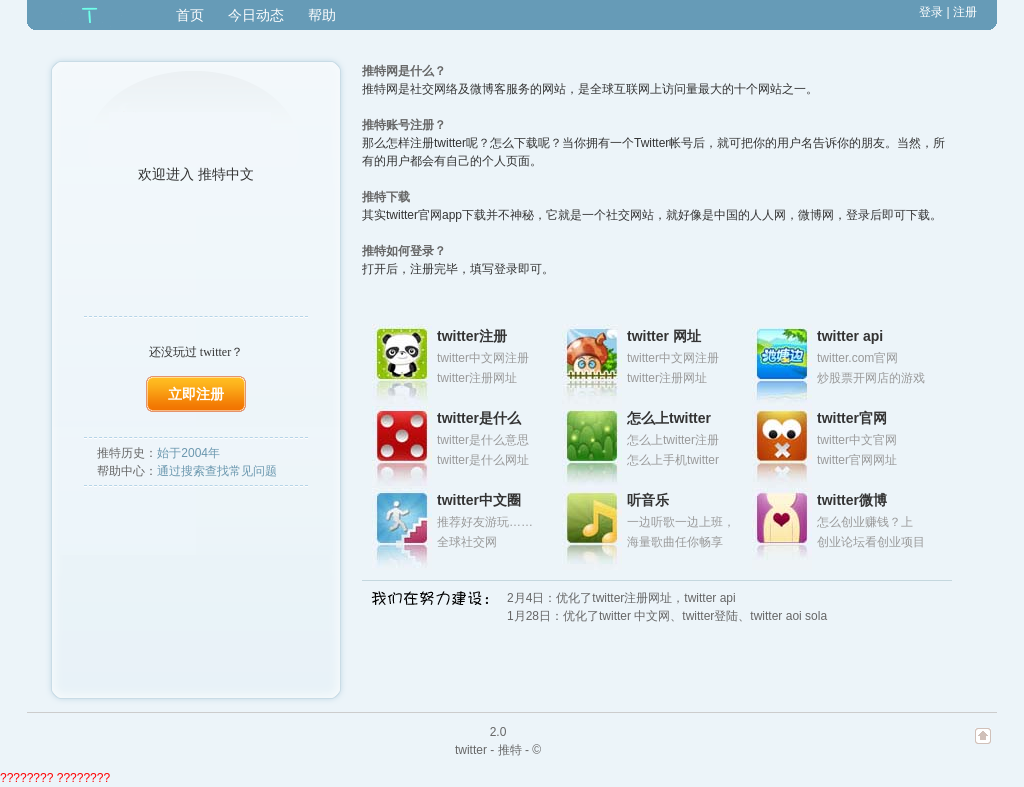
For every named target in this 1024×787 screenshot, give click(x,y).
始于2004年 (188, 453)
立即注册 (196, 394)
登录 (931, 12)
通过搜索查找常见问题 (217, 471)
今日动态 (256, 15)
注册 (965, 12)
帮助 (322, 15)
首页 (190, 15)
